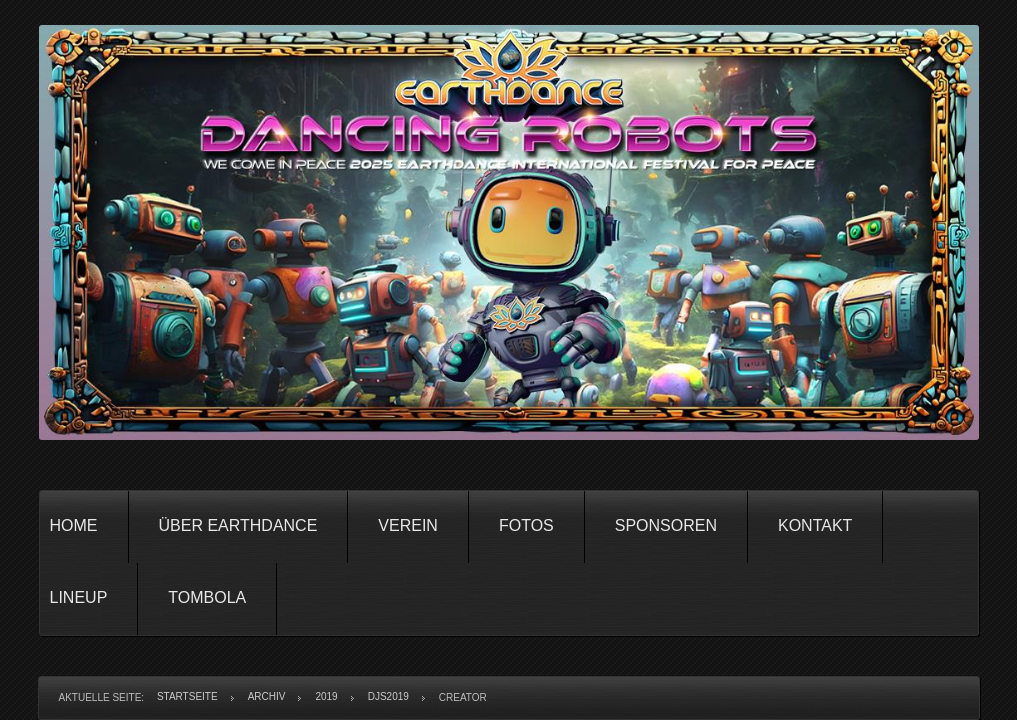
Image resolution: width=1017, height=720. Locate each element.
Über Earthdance (238, 525)
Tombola (207, 597)
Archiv (267, 696)
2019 (326, 696)
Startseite (187, 696)
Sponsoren (666, 525)
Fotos (526, 525)
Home (74, 525)
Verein (408, 525)
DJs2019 (388, 696)
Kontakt (815, 525)
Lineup (79, 597)
